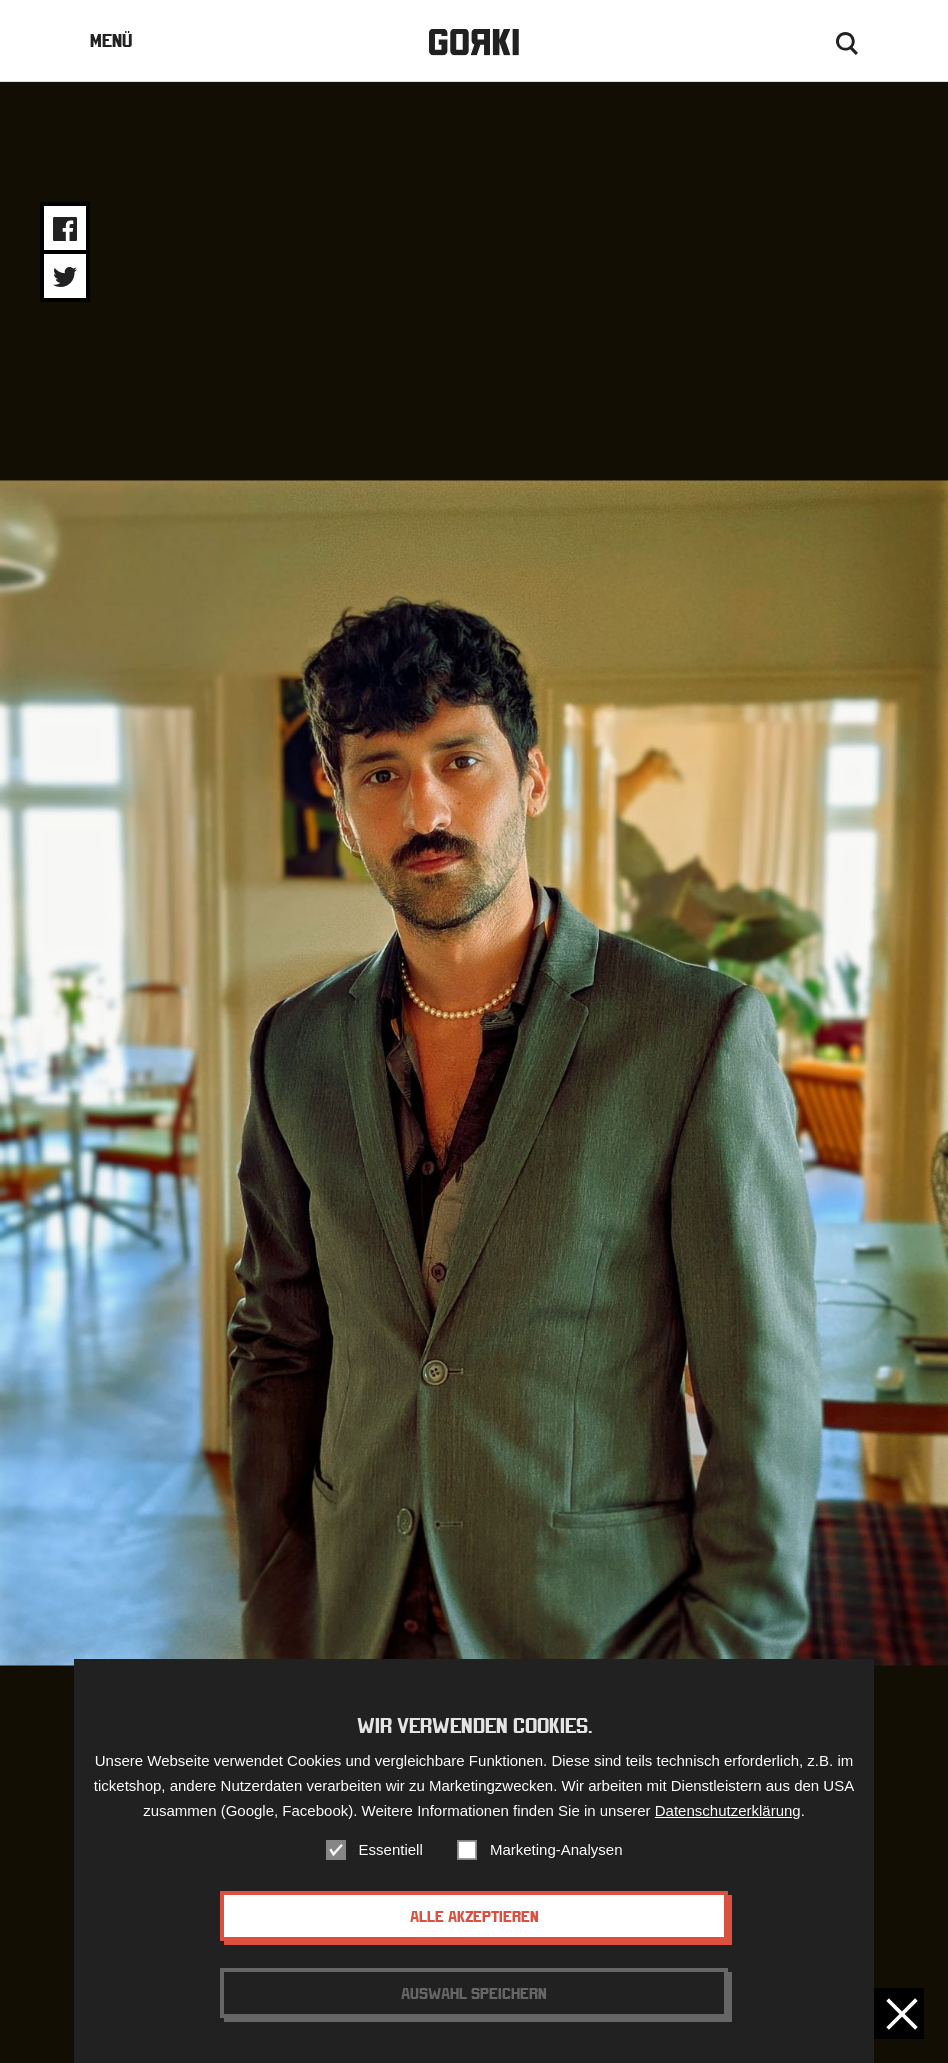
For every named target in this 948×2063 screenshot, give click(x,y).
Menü (111, 40)
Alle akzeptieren (474, 1916)
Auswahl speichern (474, 1993)
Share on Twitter (65, 277)
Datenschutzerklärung (728, 1810)
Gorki (474, 42)
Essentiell (391, 1849)
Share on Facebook (65, 229)
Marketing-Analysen (556, 1849)
